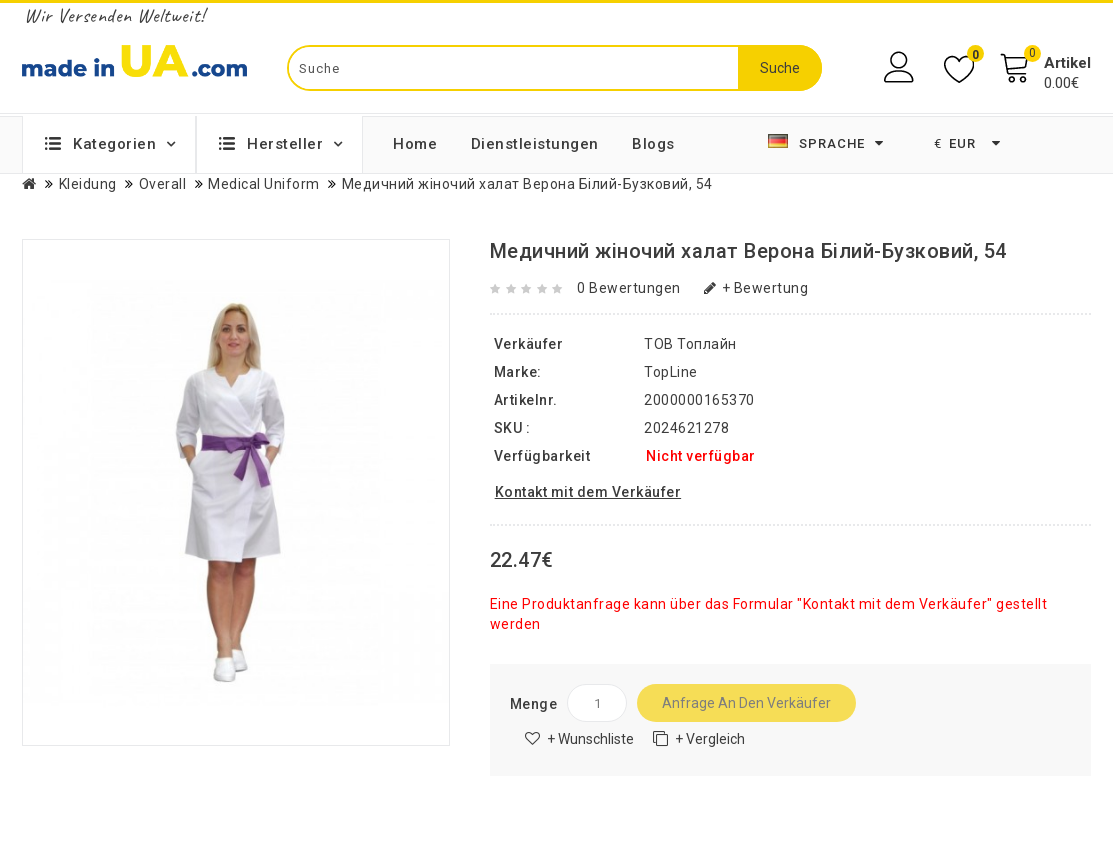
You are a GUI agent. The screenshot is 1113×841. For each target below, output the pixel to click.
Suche (780, 68)
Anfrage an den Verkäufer (746, 703)
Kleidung (88, 184)
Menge (534, 704)
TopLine (671, 372)
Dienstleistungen (535, 144)
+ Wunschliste (590, 739)
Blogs (653, 144)
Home (415, 144)
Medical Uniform (264, 184)
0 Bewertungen (629, 288)
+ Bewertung (756, 288)
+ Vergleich (710, 739)
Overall (163, 184)
